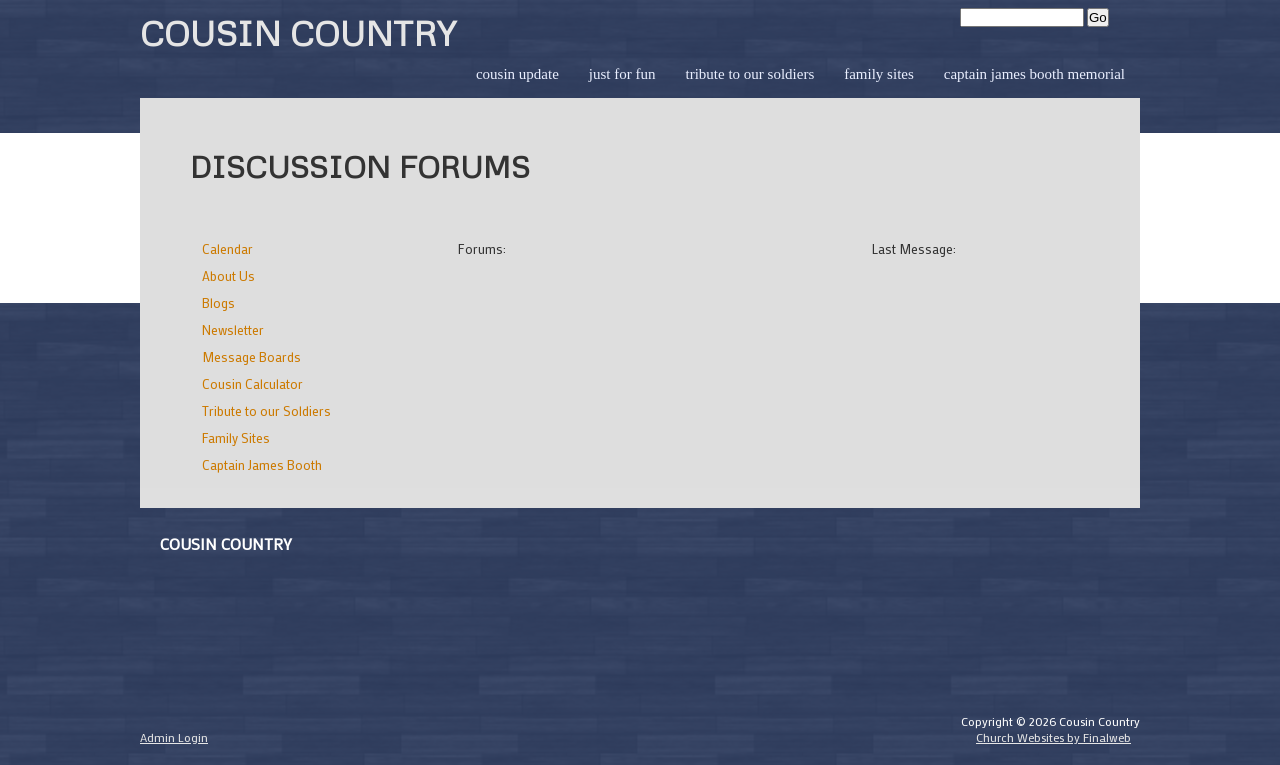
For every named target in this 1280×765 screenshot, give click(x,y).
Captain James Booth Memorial (1034, 74)
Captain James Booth (262, 464)
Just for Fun (622, 74)
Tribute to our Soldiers (749, 74)
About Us (228, 275)
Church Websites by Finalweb (1053, 737)
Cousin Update (517, 74)
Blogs (218, 302)
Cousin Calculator (252, 383)
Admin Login (174, 737)
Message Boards (251, 356)
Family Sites (879, 74)
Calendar (227, 248)
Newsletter (233, 329)
